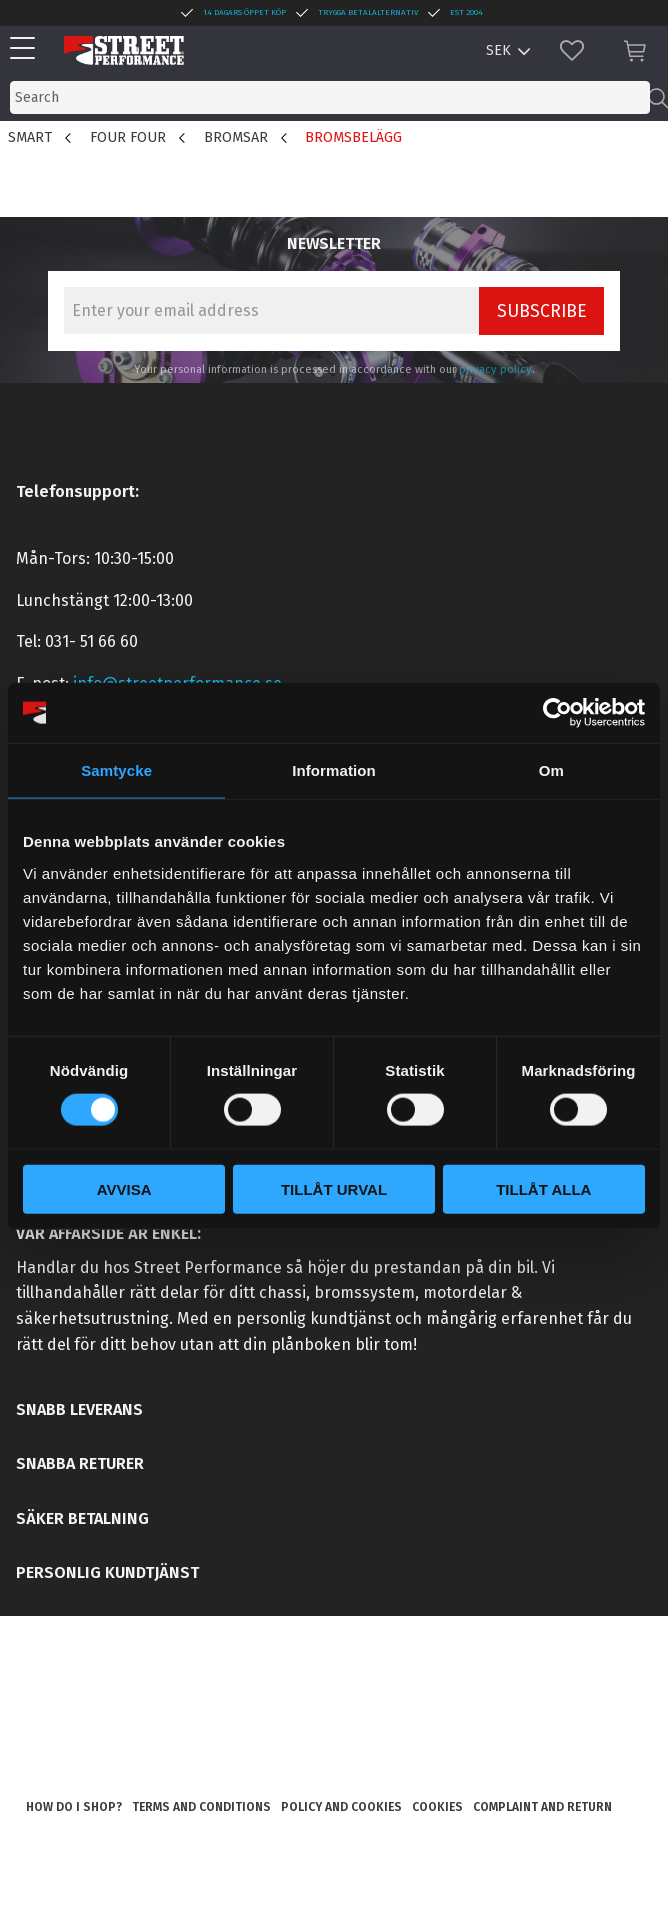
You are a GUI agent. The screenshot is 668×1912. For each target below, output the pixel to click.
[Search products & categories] (330, 97)
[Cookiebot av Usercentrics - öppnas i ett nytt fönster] (557, 713)
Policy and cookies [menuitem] (341, 1807)
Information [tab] (334, 770)
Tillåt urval (334, 1188)
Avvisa (124, 1188)
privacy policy (495, 369)
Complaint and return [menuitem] (542, 1807)
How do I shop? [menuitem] (74, 1807)
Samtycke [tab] (116, 770)
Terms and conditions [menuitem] (201, 1807)
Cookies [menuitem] (437, 1807)
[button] (27, 49)
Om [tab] (551, 770)
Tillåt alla (543, 1188)
